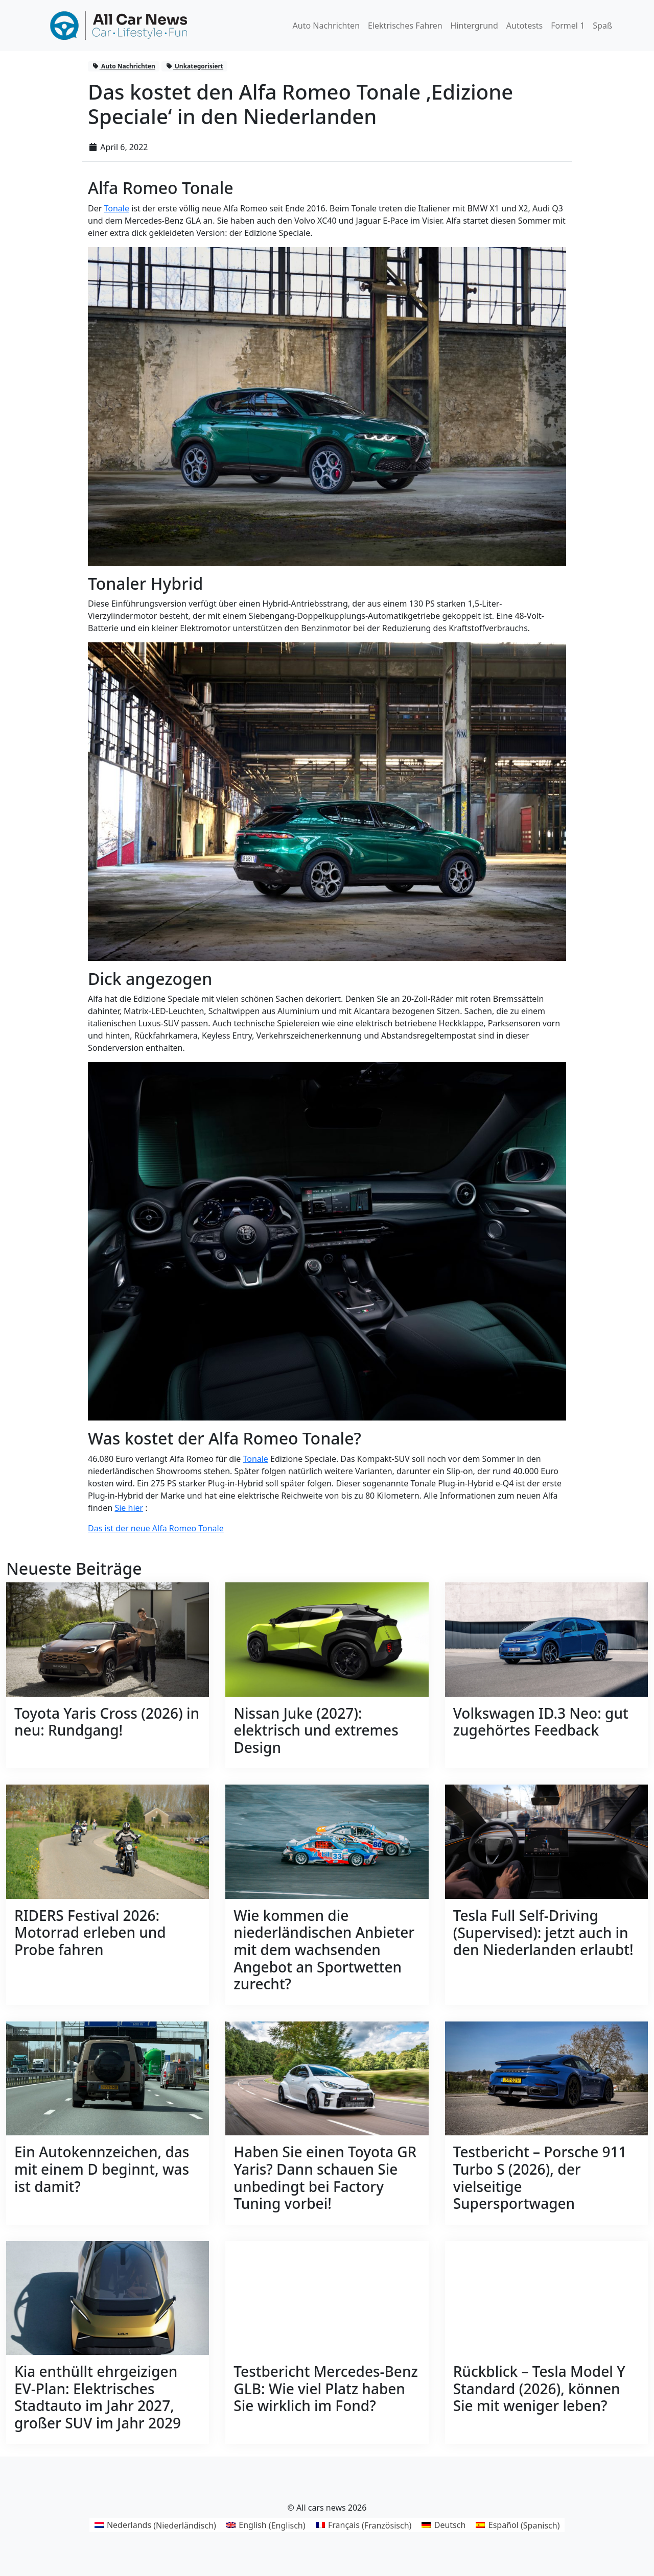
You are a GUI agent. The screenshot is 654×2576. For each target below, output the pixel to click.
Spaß (602, 25)
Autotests (524, 25)
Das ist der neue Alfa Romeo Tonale (156, 1528)
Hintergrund (474, 25)
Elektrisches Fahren (405, 25)
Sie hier (128, 1507)
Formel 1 (568, 25)
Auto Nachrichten (326, 25)
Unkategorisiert (194, 66)
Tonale (116, 208)
